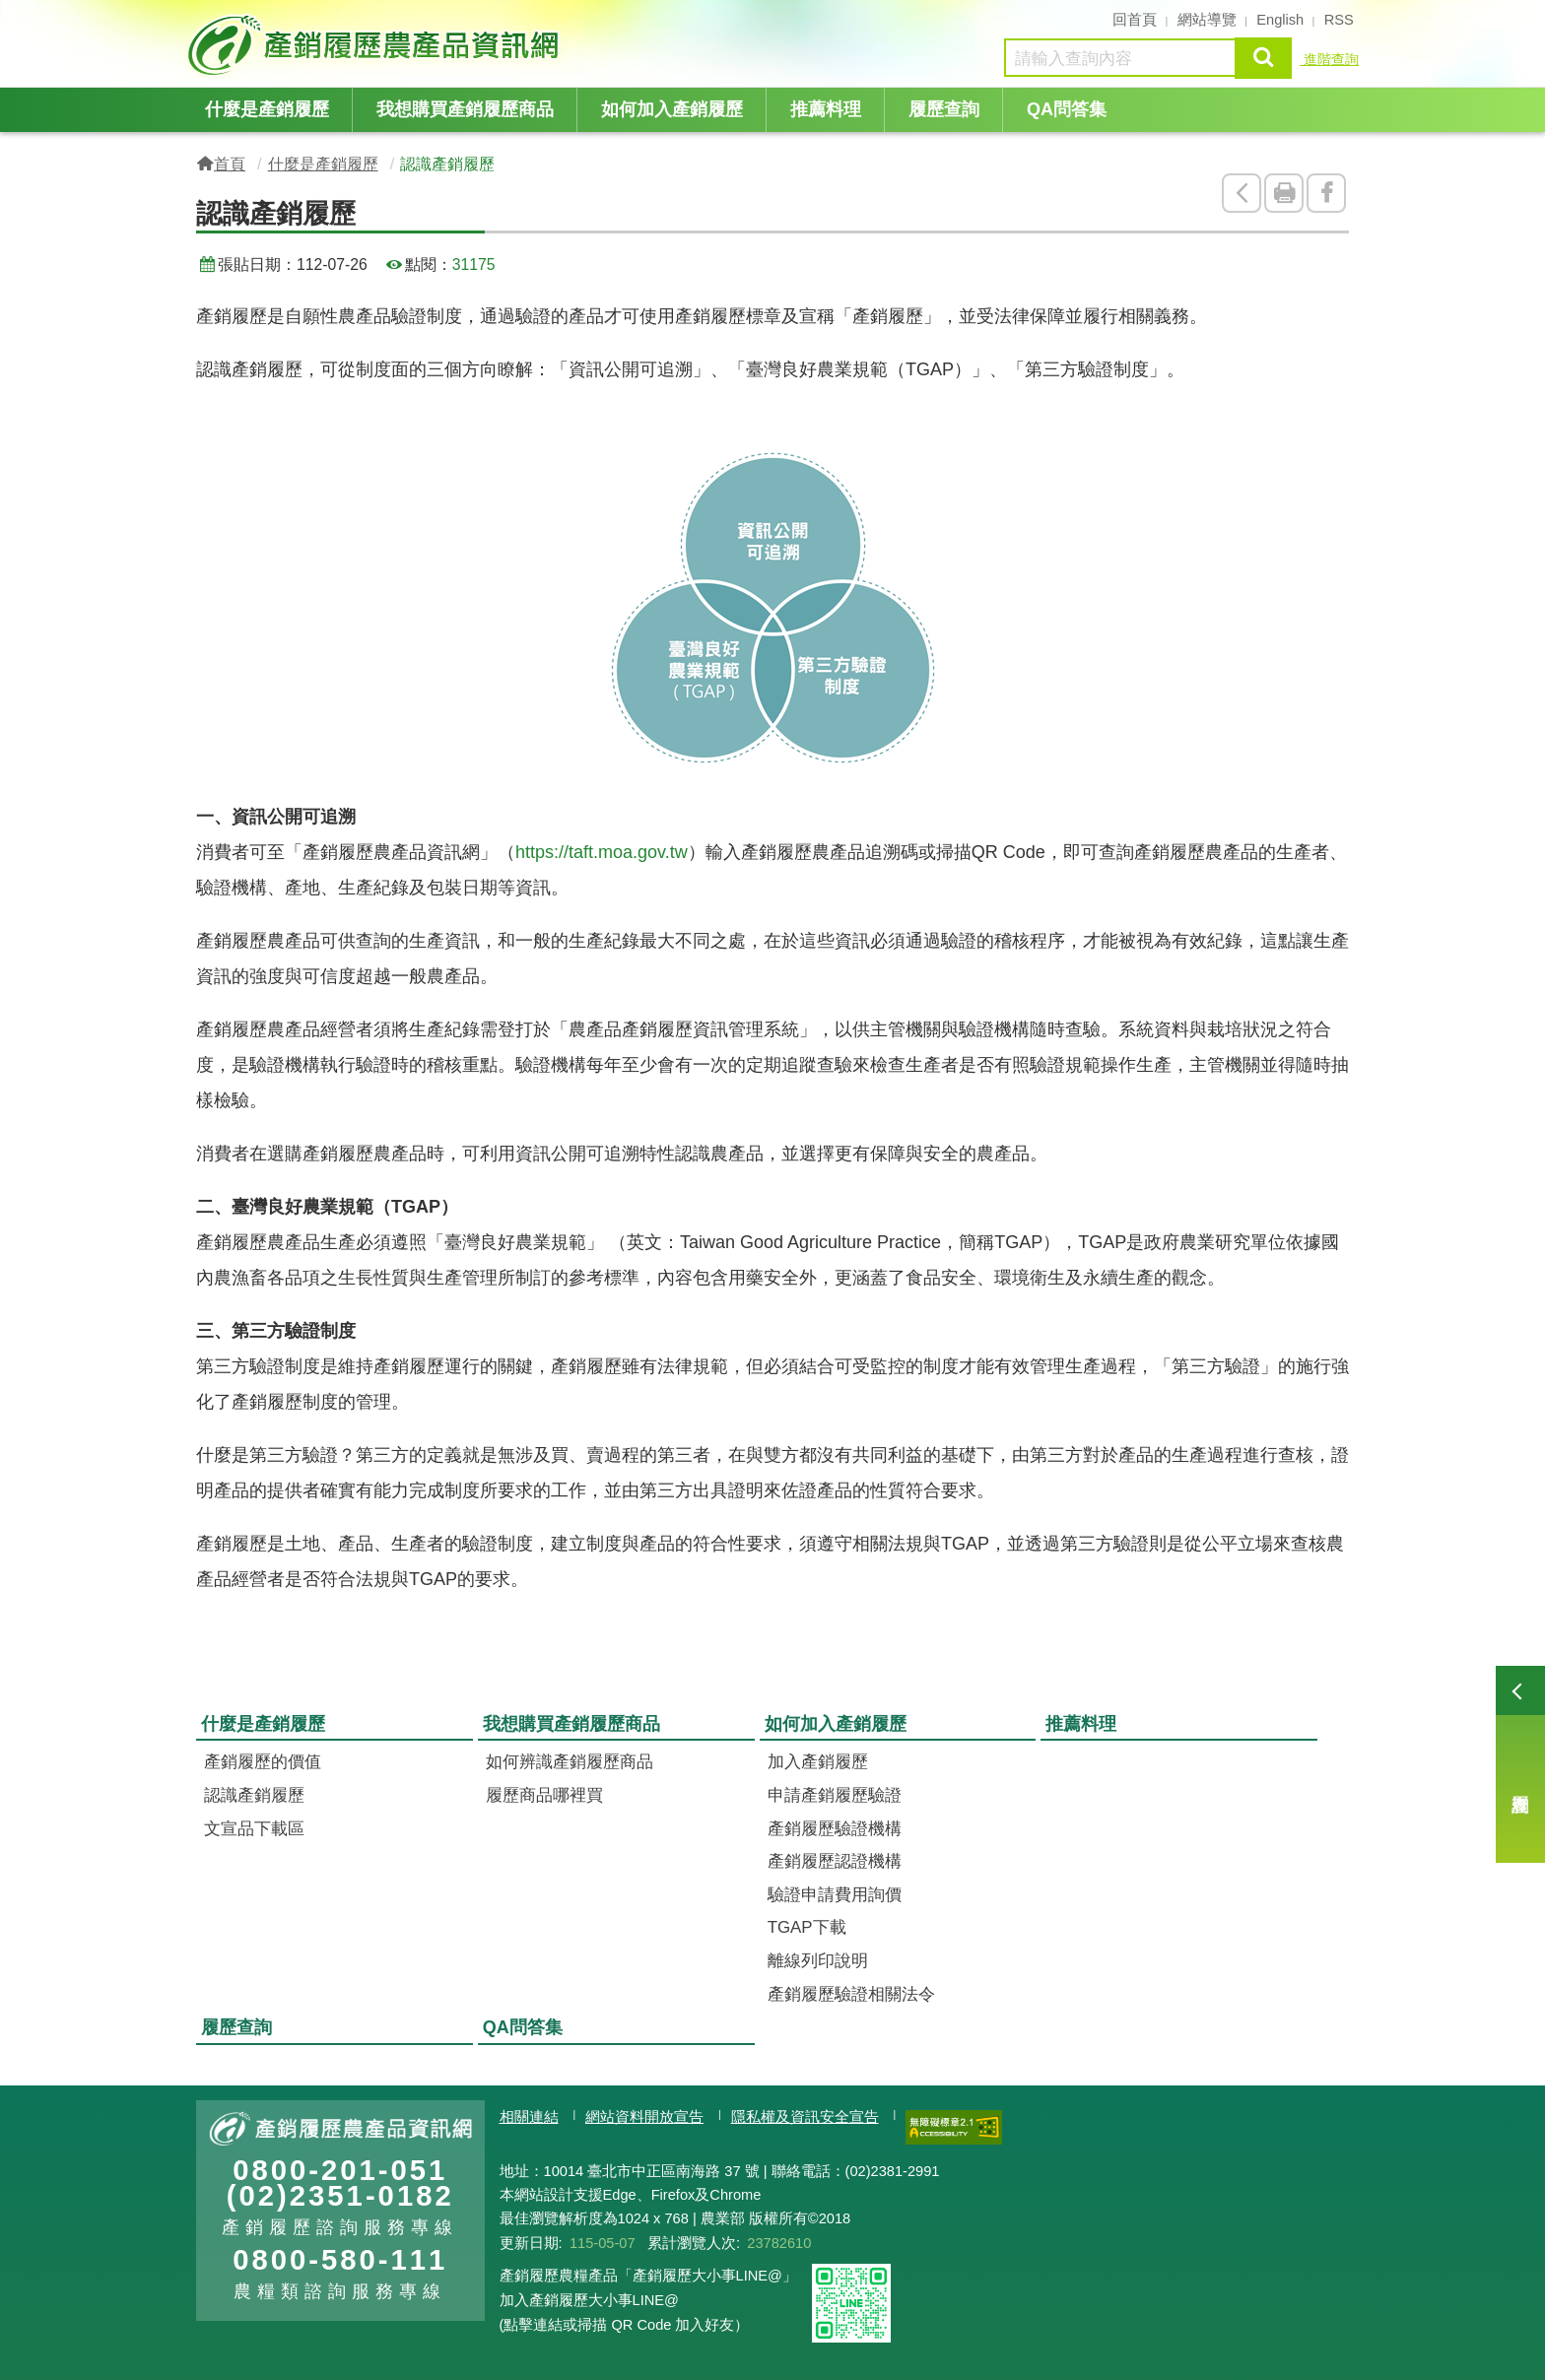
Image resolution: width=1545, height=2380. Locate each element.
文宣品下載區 (254, 1828)
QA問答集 (1067, 109)
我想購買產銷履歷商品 (465, 109)
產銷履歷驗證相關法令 (851, 1994)
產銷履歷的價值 (262, 1761)
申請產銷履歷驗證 (835, 1795)
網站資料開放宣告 (644, 2117)
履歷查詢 (1520, 1764)
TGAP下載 (807, 1927)
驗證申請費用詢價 (835, 1894)
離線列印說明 (818, 1960)
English (1280, 20)
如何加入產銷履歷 (672, 109)
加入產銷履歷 (818, 1761)
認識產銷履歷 (254, 1795)
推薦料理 (825, 109)
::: (189, 18)
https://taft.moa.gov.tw (601, 852)
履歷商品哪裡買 (544, 1795)
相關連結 (529, 2117)
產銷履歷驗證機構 (835, 1828)
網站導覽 (1207, 20)
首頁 (229, 163)
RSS (1339, 20)
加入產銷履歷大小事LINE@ (589, 2300)
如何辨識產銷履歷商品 (569, 1761)
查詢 (1263, 57)
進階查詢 (1329, 59)
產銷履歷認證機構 (835, 1861)
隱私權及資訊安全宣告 (805, 2117)
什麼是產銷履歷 (267, 109)
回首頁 (1134, 20)
